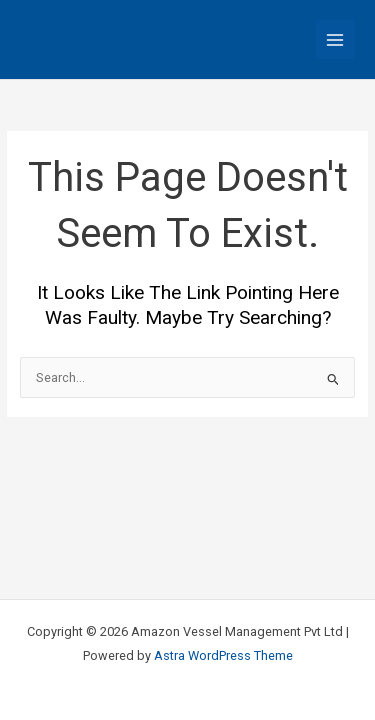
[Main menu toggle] (335, 39)
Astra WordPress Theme (223, 655)
